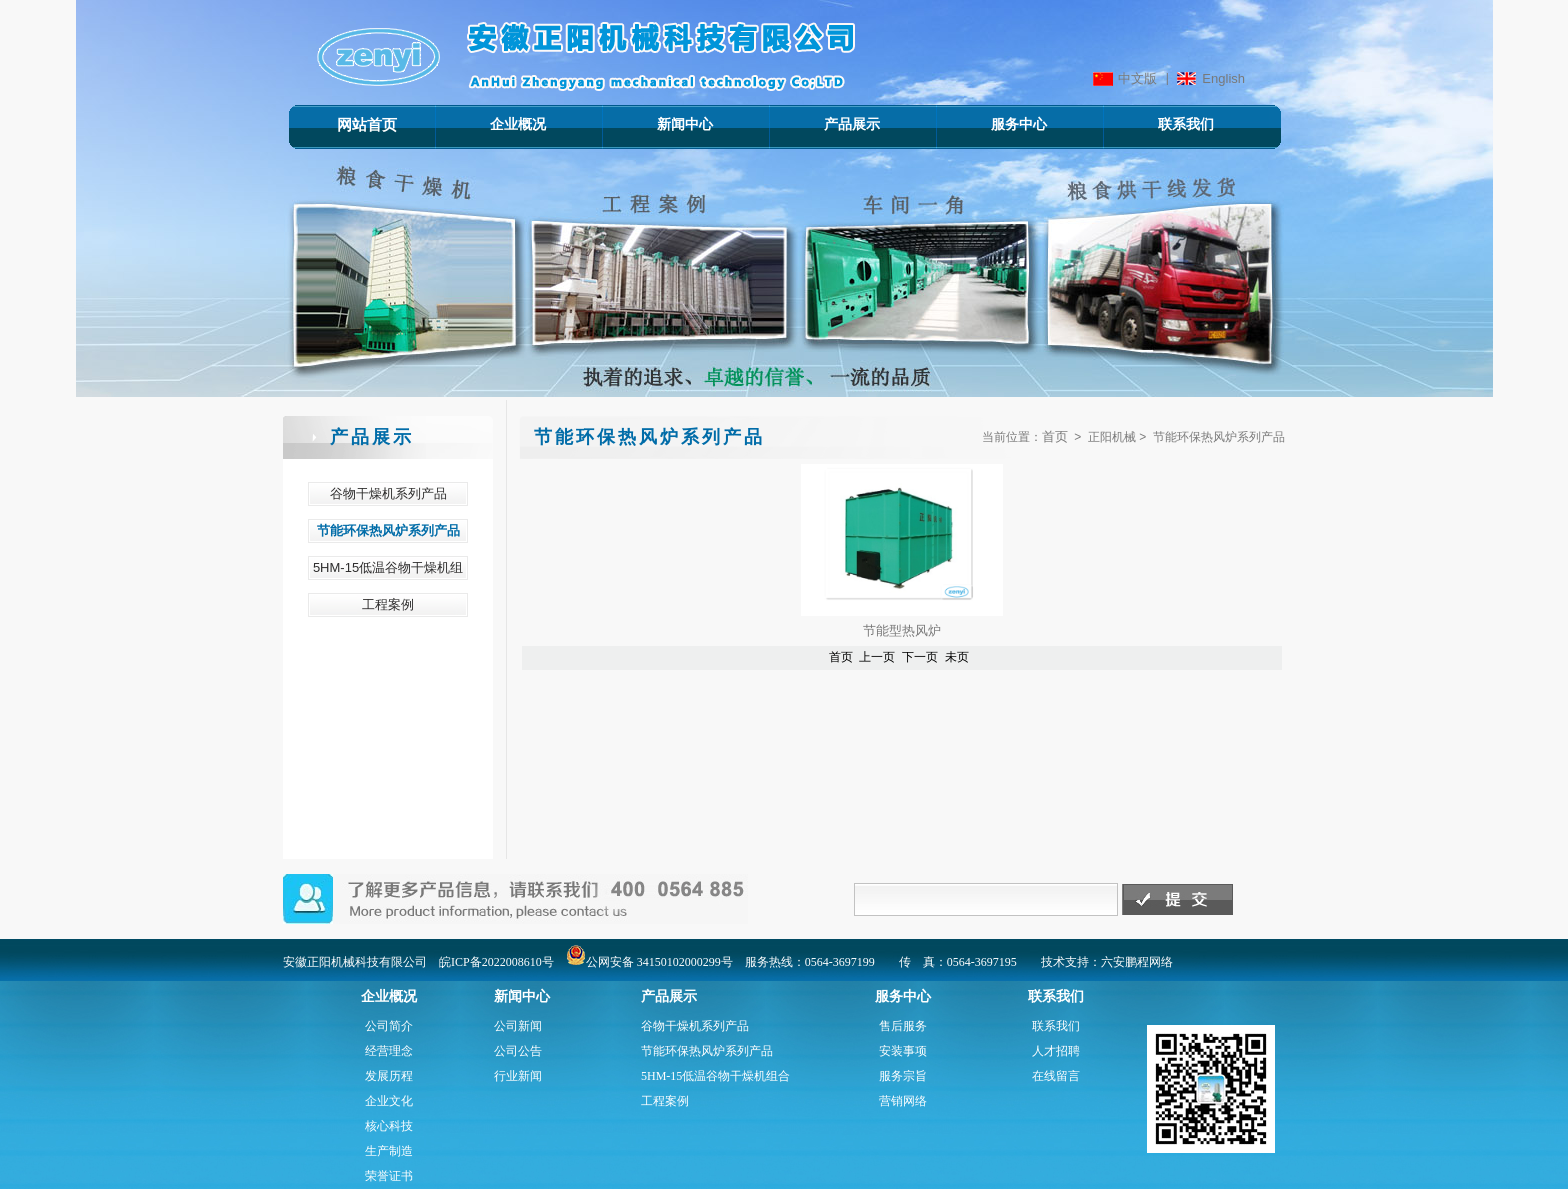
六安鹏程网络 (1137, 962)
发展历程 (389, 1076)
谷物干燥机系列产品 (695, 1026)
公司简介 (389, 1026)
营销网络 (903, 1101)
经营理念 (389, 1051)
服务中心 (990, 124)
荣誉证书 (389, 1176)
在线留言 (1056, 1076)
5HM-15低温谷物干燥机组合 (715, 1076)
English (1223, 78)
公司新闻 (518, 1026)
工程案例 (665, 1101)
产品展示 (823, 124)
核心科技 (389, 1126)
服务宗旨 (903, 1076)
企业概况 (489, 124)
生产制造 (389, 1151)
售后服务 (903, 1026)
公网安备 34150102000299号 (649, 962)
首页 (1055, 436)
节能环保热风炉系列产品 (707, 1051)
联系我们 (1157, 124)
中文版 (1137, 78)
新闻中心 (656, 124)
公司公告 (518, 1051)
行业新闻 (518, 1076)
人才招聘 (1056, 1051)
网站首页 (367, 125)
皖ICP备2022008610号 (496, 962)
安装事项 (903, 1051)
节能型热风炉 (902, 630)
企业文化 (389, 1101)
